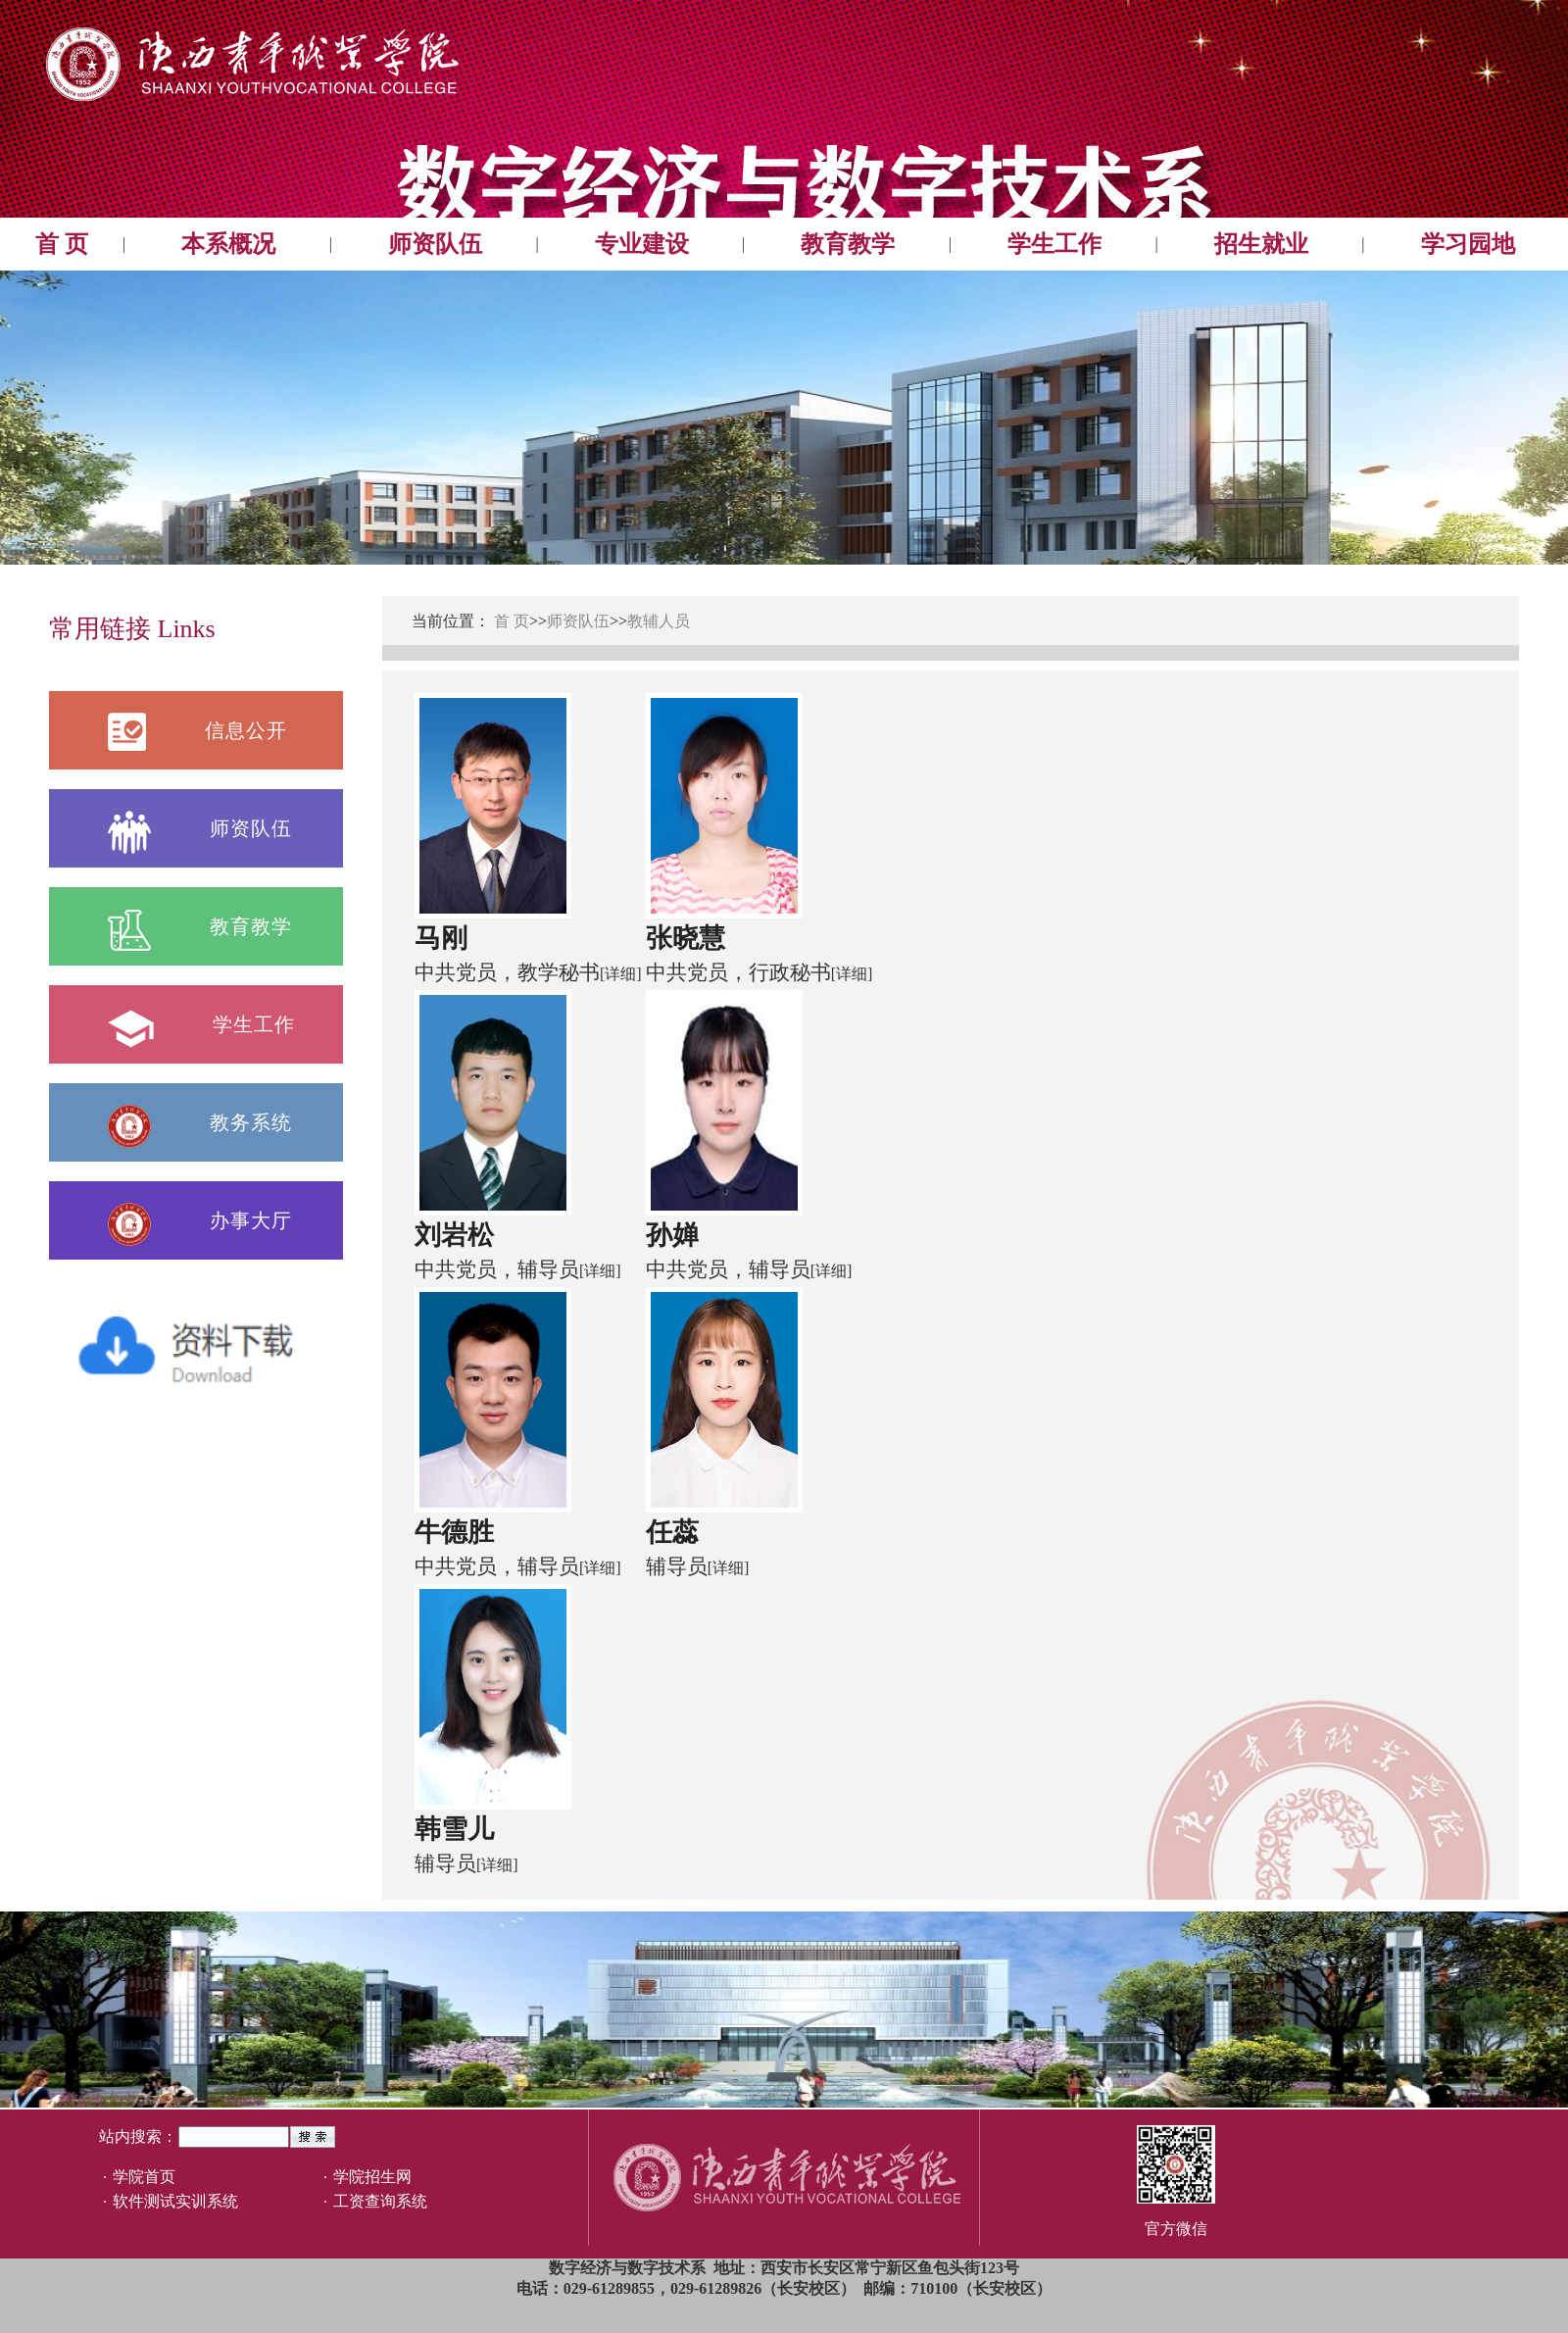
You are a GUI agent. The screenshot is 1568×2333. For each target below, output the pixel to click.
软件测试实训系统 (175, 2201)
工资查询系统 (380, 2201)
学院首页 (144, 2176)
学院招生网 (372, 2176)
